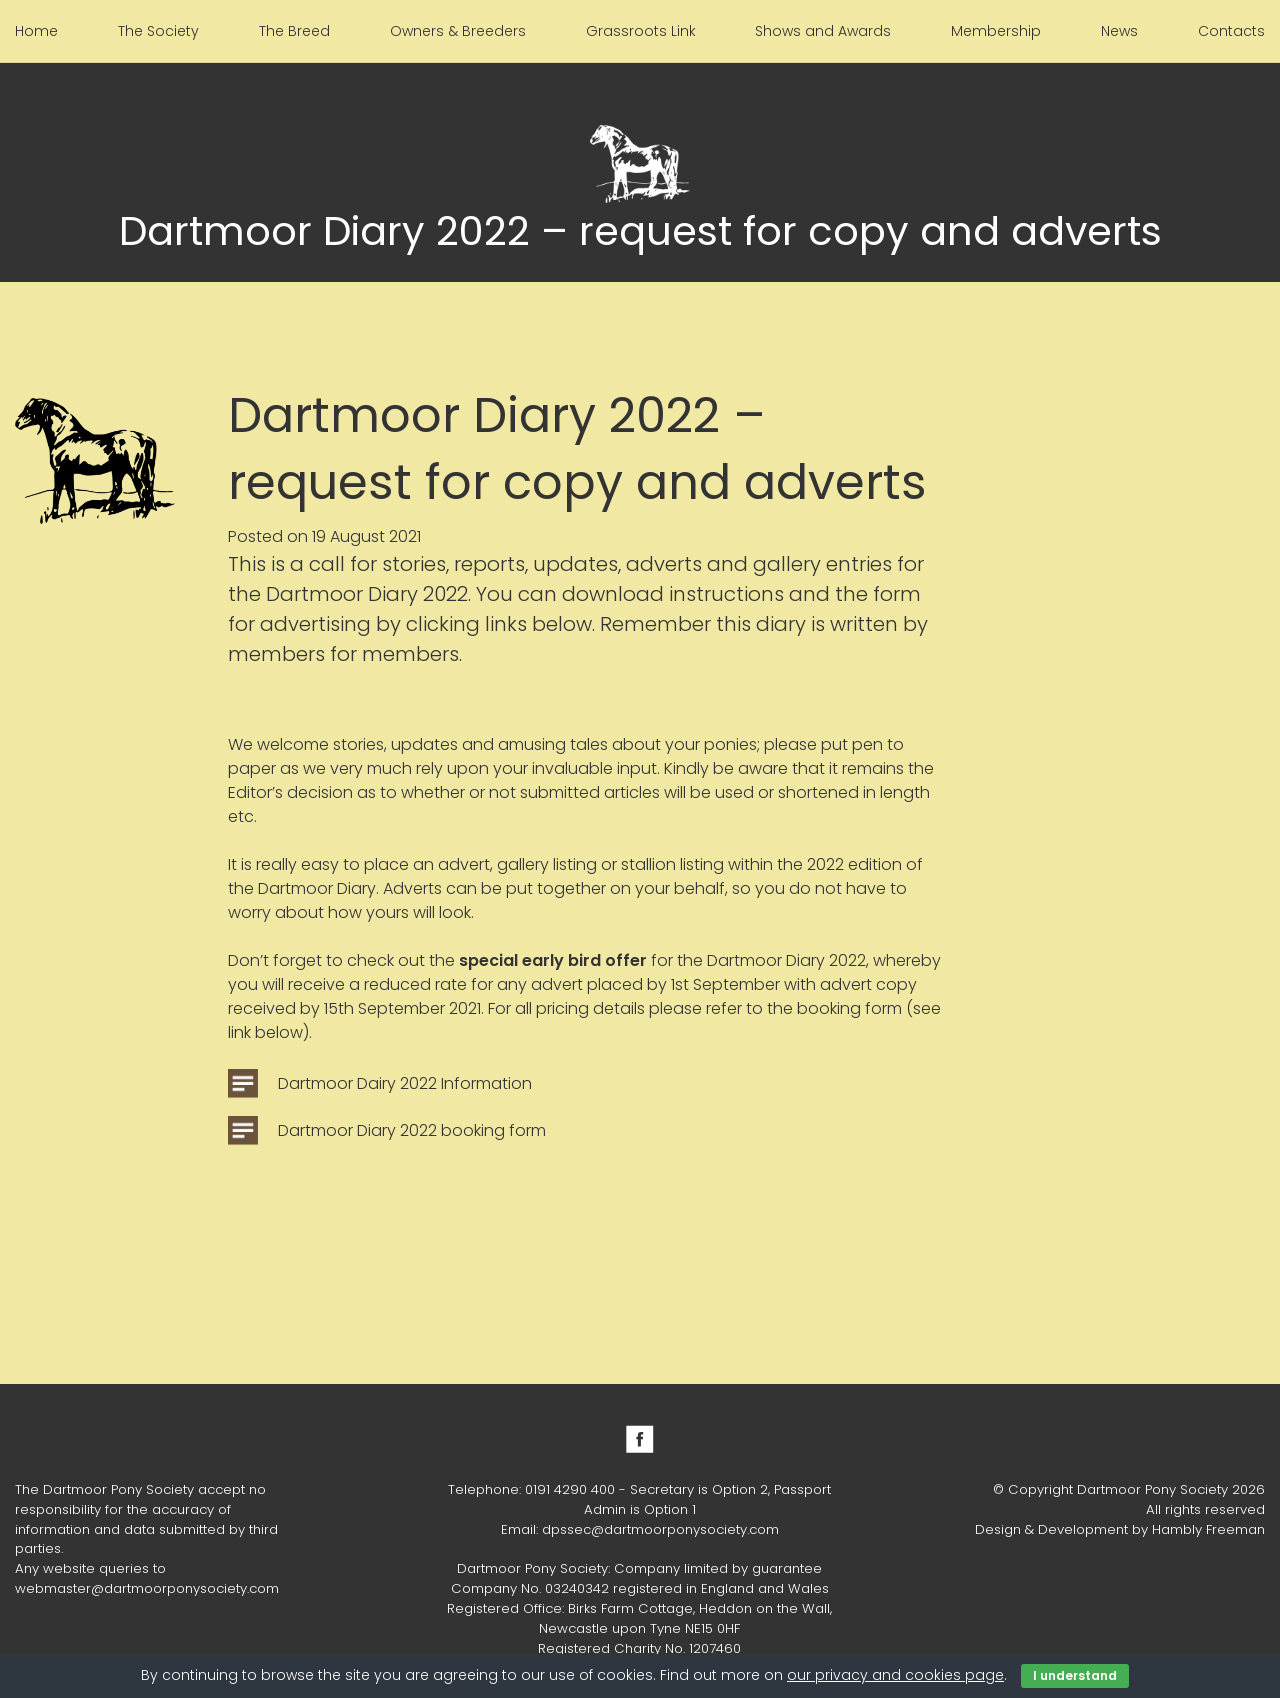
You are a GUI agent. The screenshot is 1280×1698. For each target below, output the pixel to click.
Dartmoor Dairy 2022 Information (405, 1083)
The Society (158, 31)
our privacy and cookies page (895, 1675)
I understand (1075, 1675)
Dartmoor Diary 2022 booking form (412, 1130)
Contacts (1231, 31)
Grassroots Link (641, 31)
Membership (996, 31)
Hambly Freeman (1208, 1529)
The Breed (294, 31)
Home (36, 31)
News (1119, 31)
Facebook (640, 1439)
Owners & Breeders (458, 31)
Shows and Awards (823, 31)
